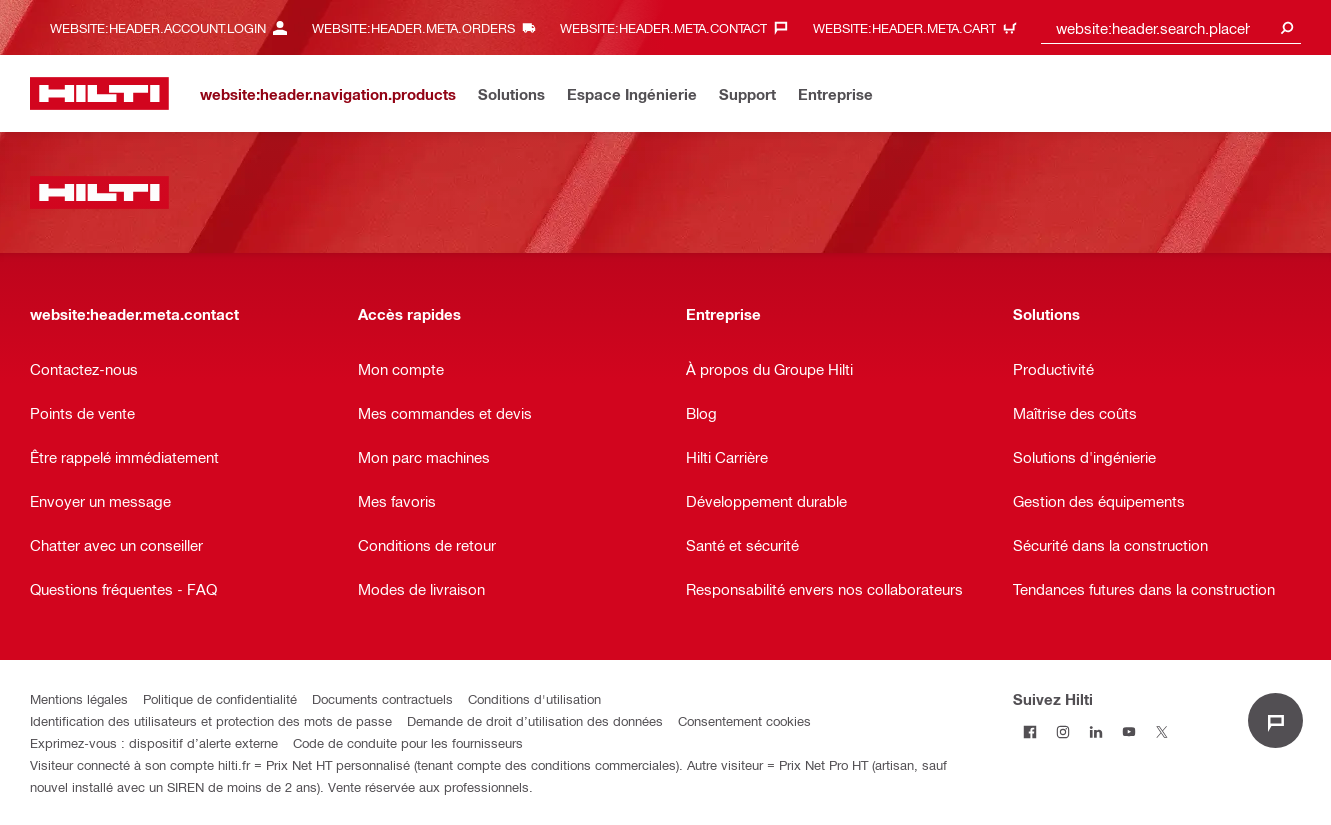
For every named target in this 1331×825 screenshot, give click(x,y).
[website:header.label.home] (99, 93)
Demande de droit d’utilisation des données (535, 720)
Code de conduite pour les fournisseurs (408, 742)
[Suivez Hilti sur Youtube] (1128, 731)
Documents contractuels (382, 698)
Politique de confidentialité (220, 698)
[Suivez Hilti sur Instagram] (1062, 731)
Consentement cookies (744, 720)
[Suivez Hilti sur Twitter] (1161, 731)
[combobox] (1171, 27)
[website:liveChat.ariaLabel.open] (1275, 720)
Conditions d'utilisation (534, 698)
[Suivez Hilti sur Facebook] (1029, 731)
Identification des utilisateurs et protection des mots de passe (211, 720)
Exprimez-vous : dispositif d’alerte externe (154, 742)
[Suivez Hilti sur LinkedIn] (1095, 731)
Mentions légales (79, 698)
